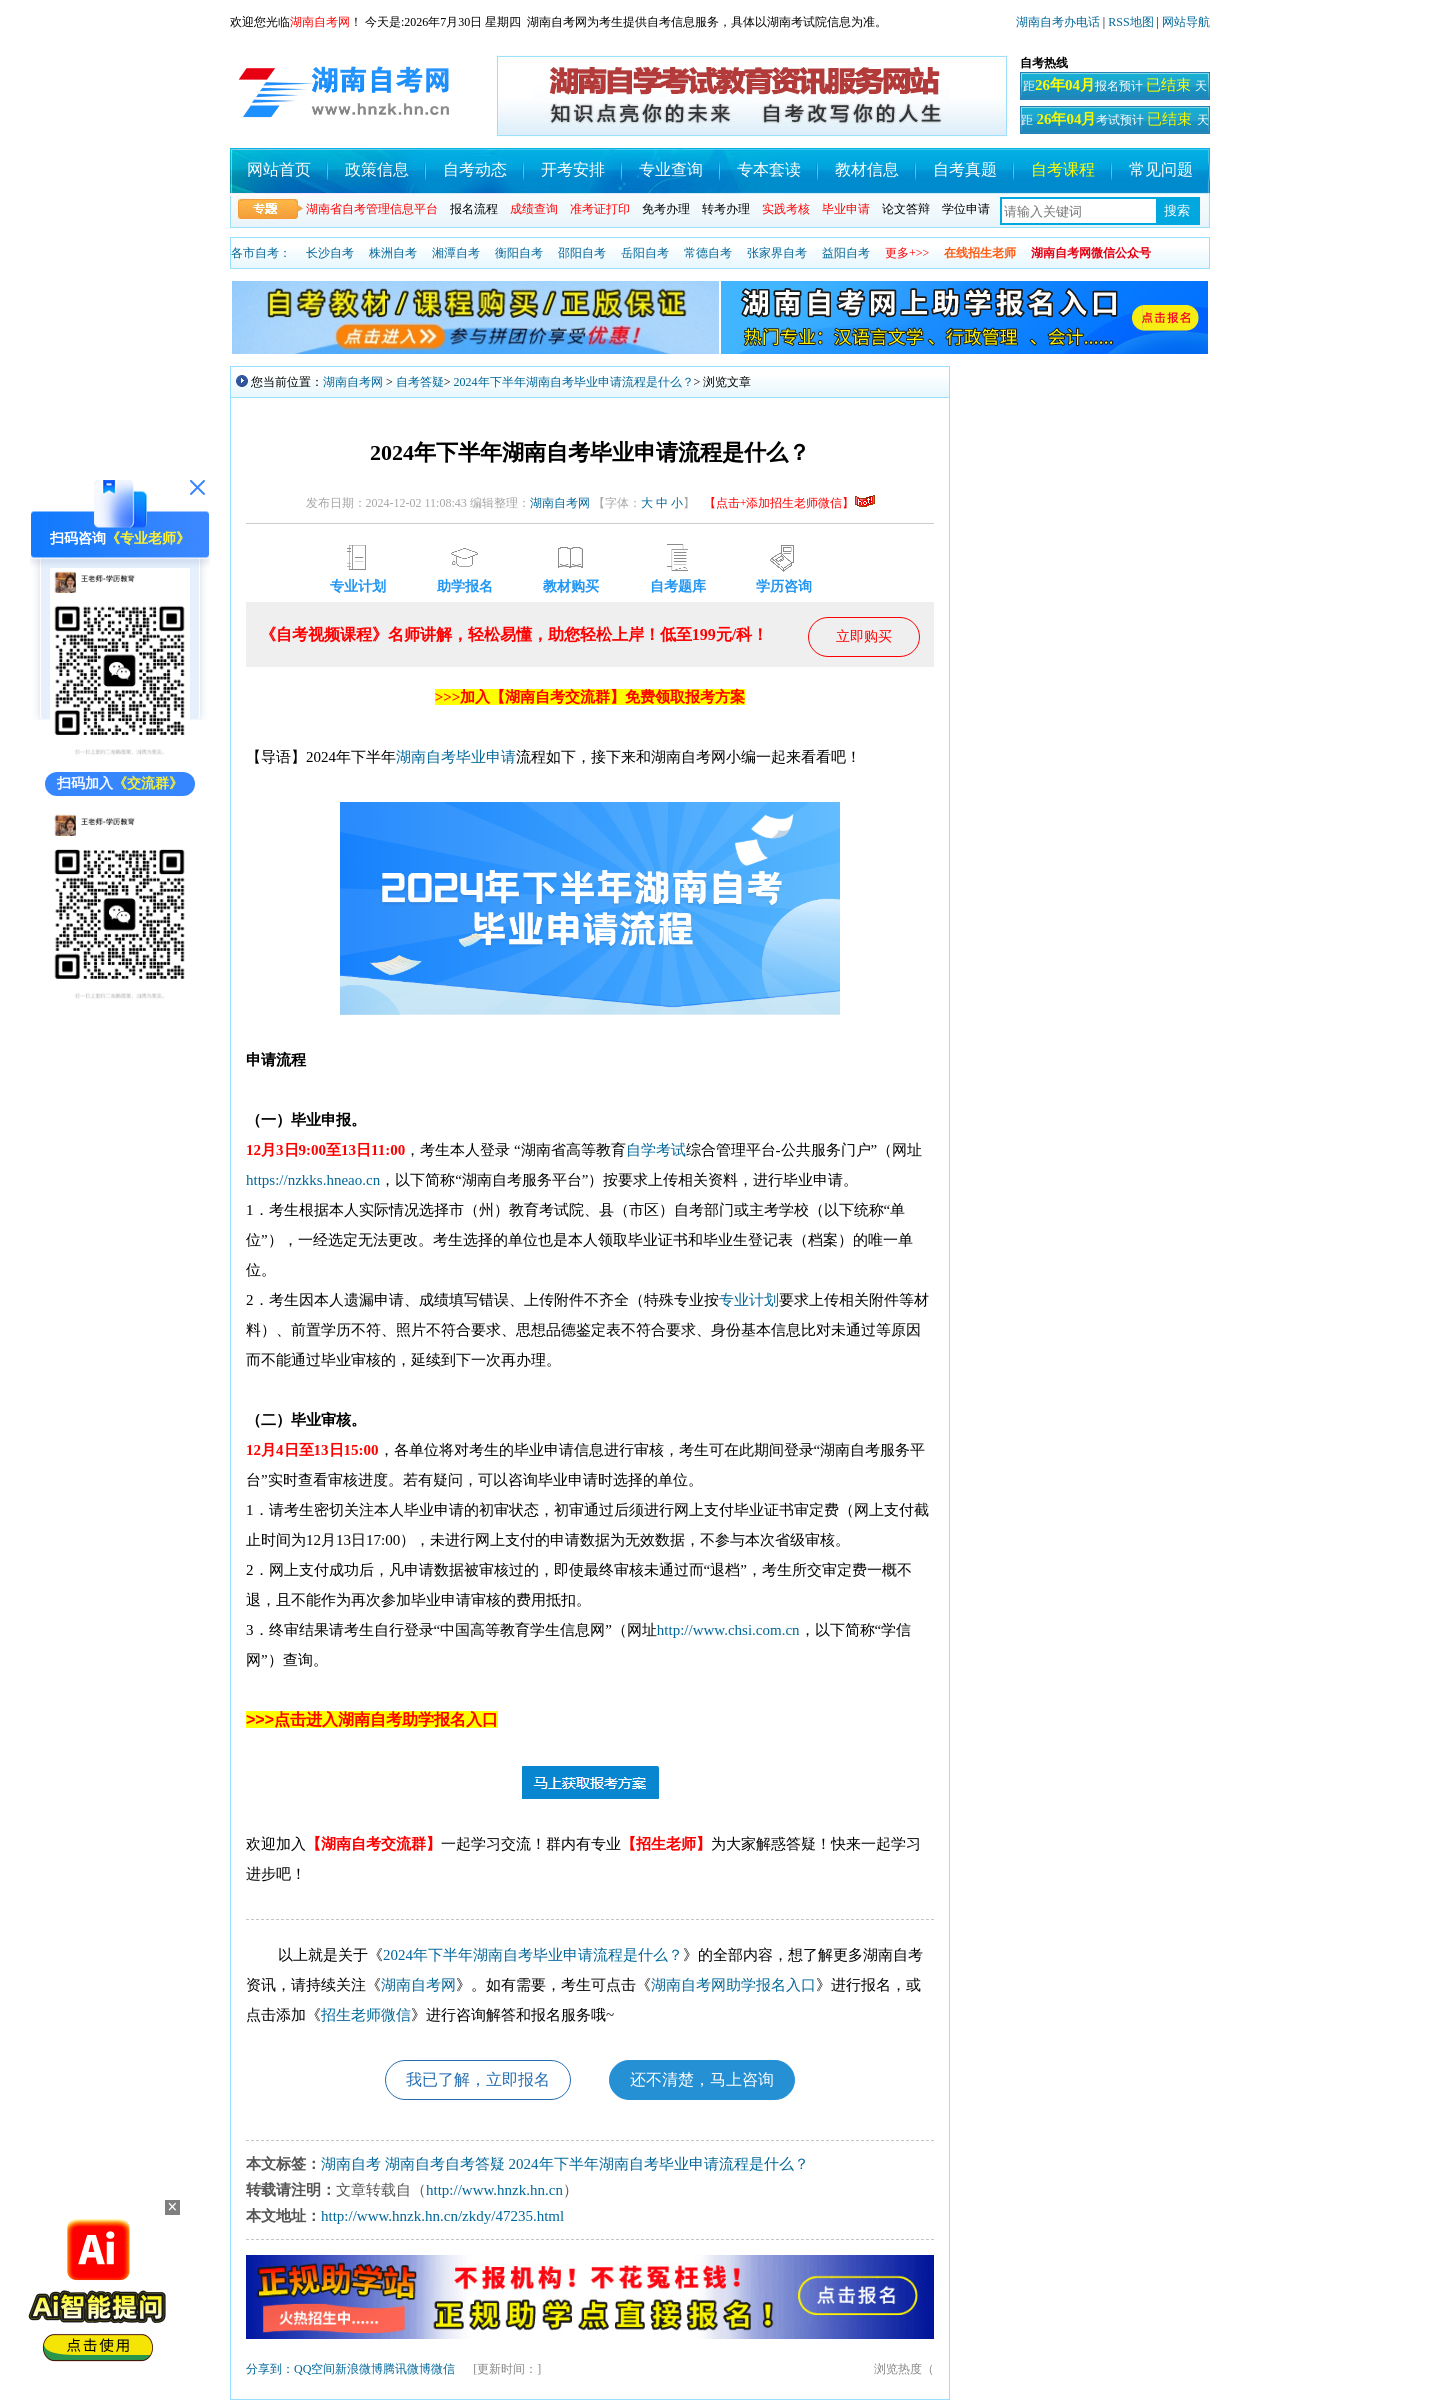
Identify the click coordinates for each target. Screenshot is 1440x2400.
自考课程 (1063, 169)
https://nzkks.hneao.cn (313, 1180)
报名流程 (474, 209)
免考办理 (666, 209)
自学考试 (656, 1150)
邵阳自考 (582, 253)
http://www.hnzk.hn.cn (494, 2190)
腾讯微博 (407, 2369)
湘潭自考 (456, 253)
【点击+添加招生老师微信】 (789, 503)
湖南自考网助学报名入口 (733, 1985)
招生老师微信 (366, 2015)
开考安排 (573, 169)
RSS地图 (1130, 22)
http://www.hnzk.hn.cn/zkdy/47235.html (442, 2216)
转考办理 (726, 209)
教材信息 (867, 169)
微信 (443, 2369)
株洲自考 (393, 253)
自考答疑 (420, 382)
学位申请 (966, 209)
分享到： (270, 2369)
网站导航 (1186, 22)
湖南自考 (426, 757)
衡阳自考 (519, 253)
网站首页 (279, 169)
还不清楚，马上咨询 (702, 2079)
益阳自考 (846, 253)
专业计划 (749, 1300)
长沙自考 (330, 253)
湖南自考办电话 (1058, 22)
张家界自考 (777, 253)
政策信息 (377, 169)
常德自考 (708, 253)
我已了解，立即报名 (478, 2079)
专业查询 (671, 169)
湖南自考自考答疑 (445, 2164)
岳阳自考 (645, 253)
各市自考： (261, 253)
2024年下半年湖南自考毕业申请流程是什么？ (574, 382)
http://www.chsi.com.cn (728, 1630)
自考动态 (475, 169)
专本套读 (769, 169)
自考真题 (965, 169)
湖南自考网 (353, 382)
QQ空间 (314, 2369)
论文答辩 (906, 209)
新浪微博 (359, 2369)
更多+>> (907, 253)
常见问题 (1161, 169)
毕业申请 (486, 757)
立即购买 (864, 636)
